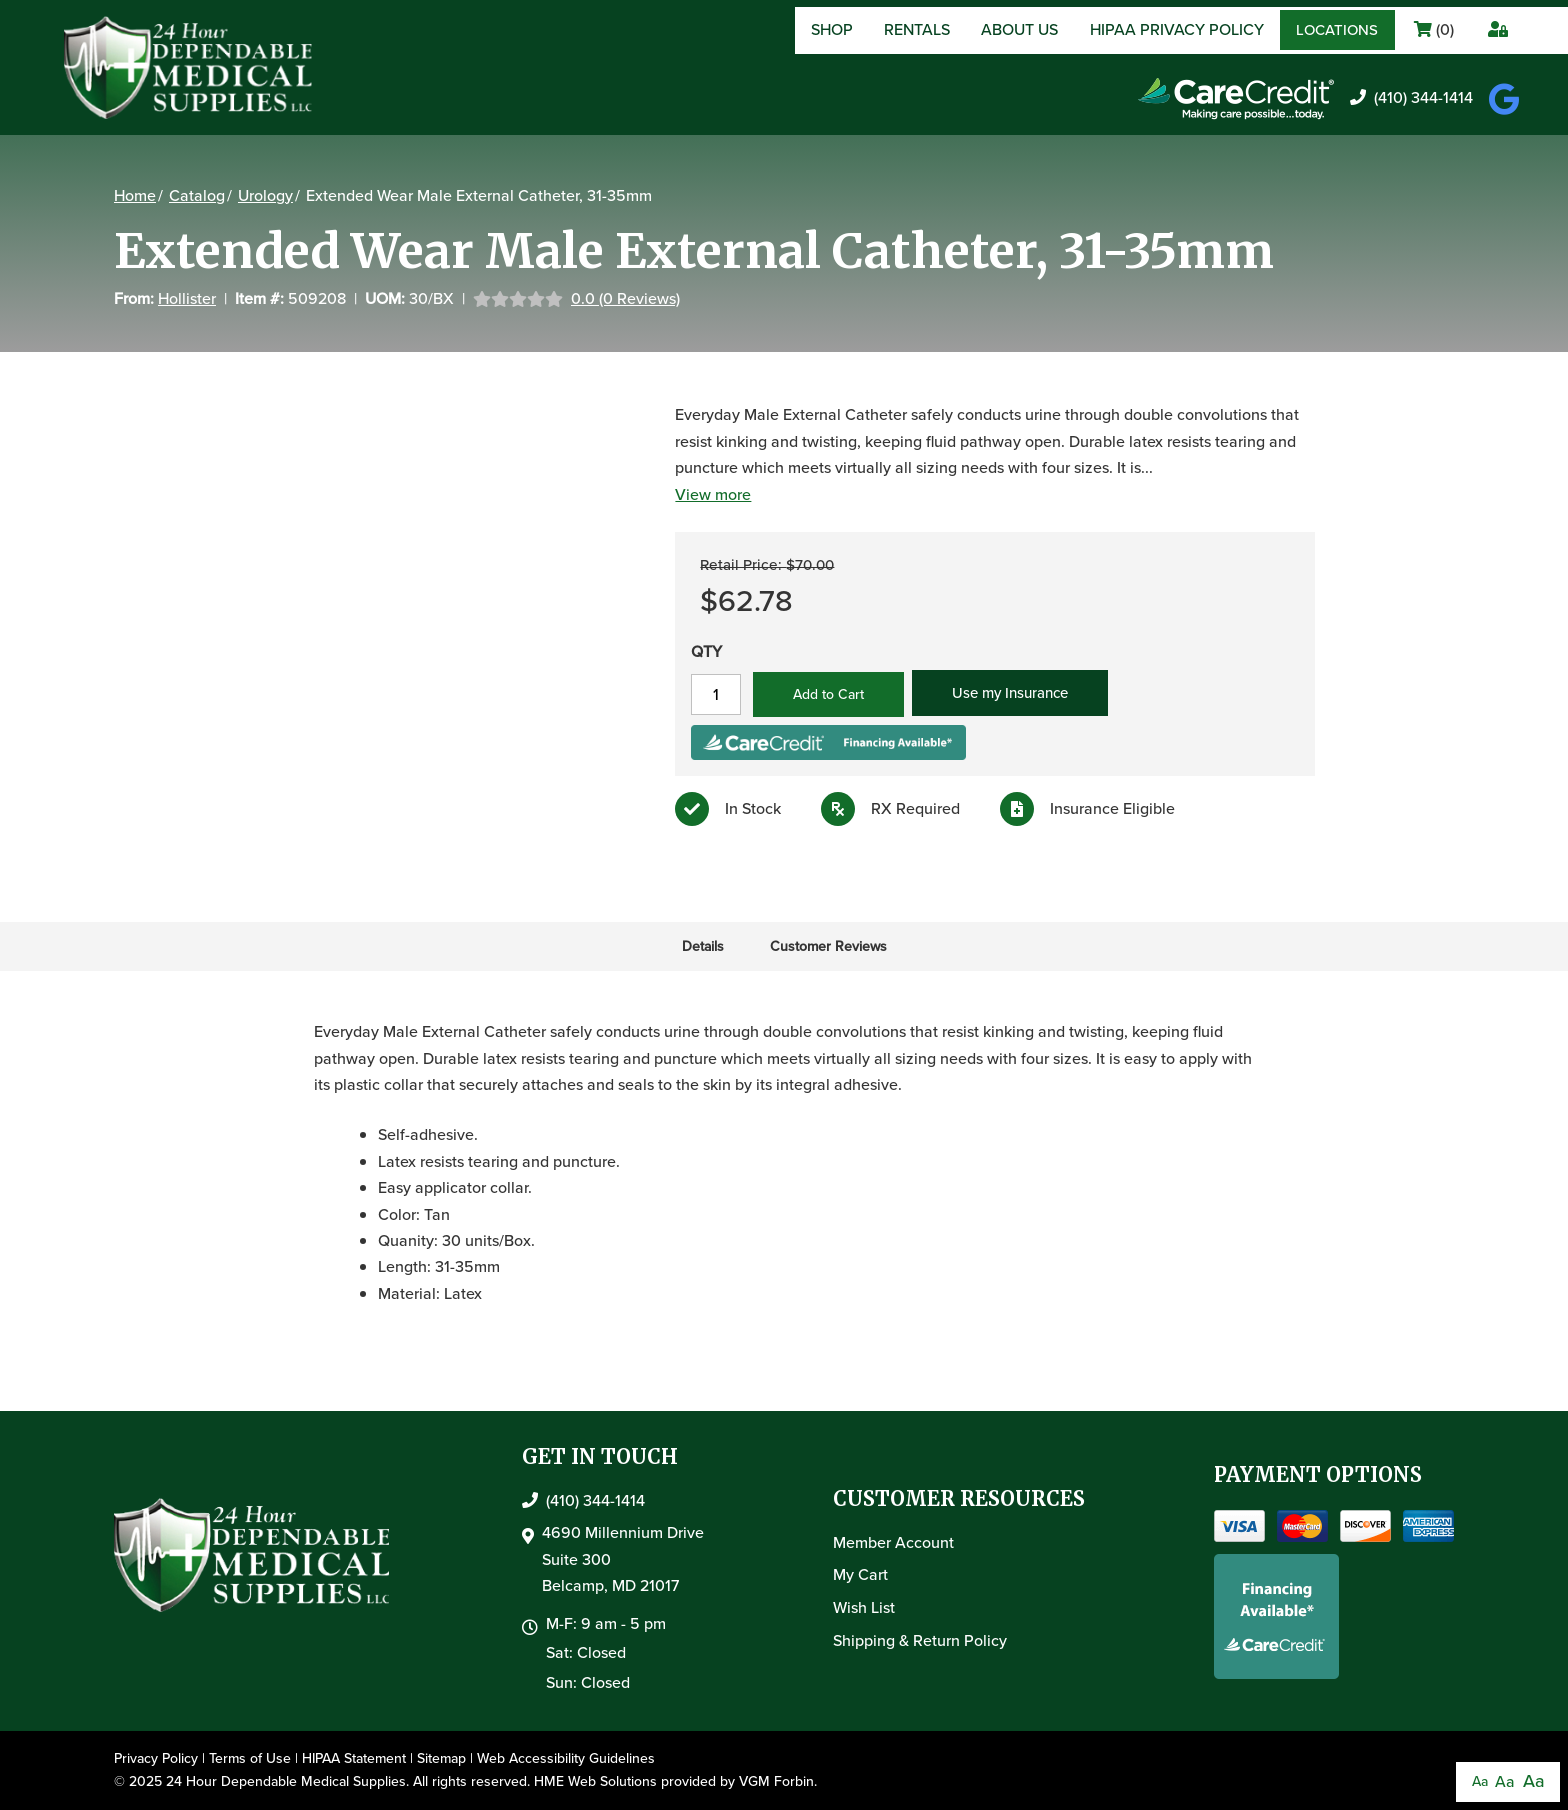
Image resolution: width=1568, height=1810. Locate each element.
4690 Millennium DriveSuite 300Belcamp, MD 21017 (623, 1559)
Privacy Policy (156, 1758)
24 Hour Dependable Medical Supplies (286, 1781)
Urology (265, 195)
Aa (1480, 1781)
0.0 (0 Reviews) (625, 298)
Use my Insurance (1007, 693)
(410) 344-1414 (1411, 97)
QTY (703, 651)
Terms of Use (250, 1758)
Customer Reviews (828, 946)
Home (135, 195)
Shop (832, 29)
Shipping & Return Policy (920, 1640)
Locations (1337, 30)
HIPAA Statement (354, 1758)
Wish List (864, 1607)
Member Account (893, 1542)
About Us (1019, 29)
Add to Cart (825, 694)
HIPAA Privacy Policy (1177, 29)
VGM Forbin (776, 1781)
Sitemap (441, 1758)
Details (703, 946)
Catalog (197, 195)
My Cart (860, 1574)
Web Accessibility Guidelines (566, 1758)
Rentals (917, 29)
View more (710, 494)
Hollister (187, 298)
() (1434, 29)
